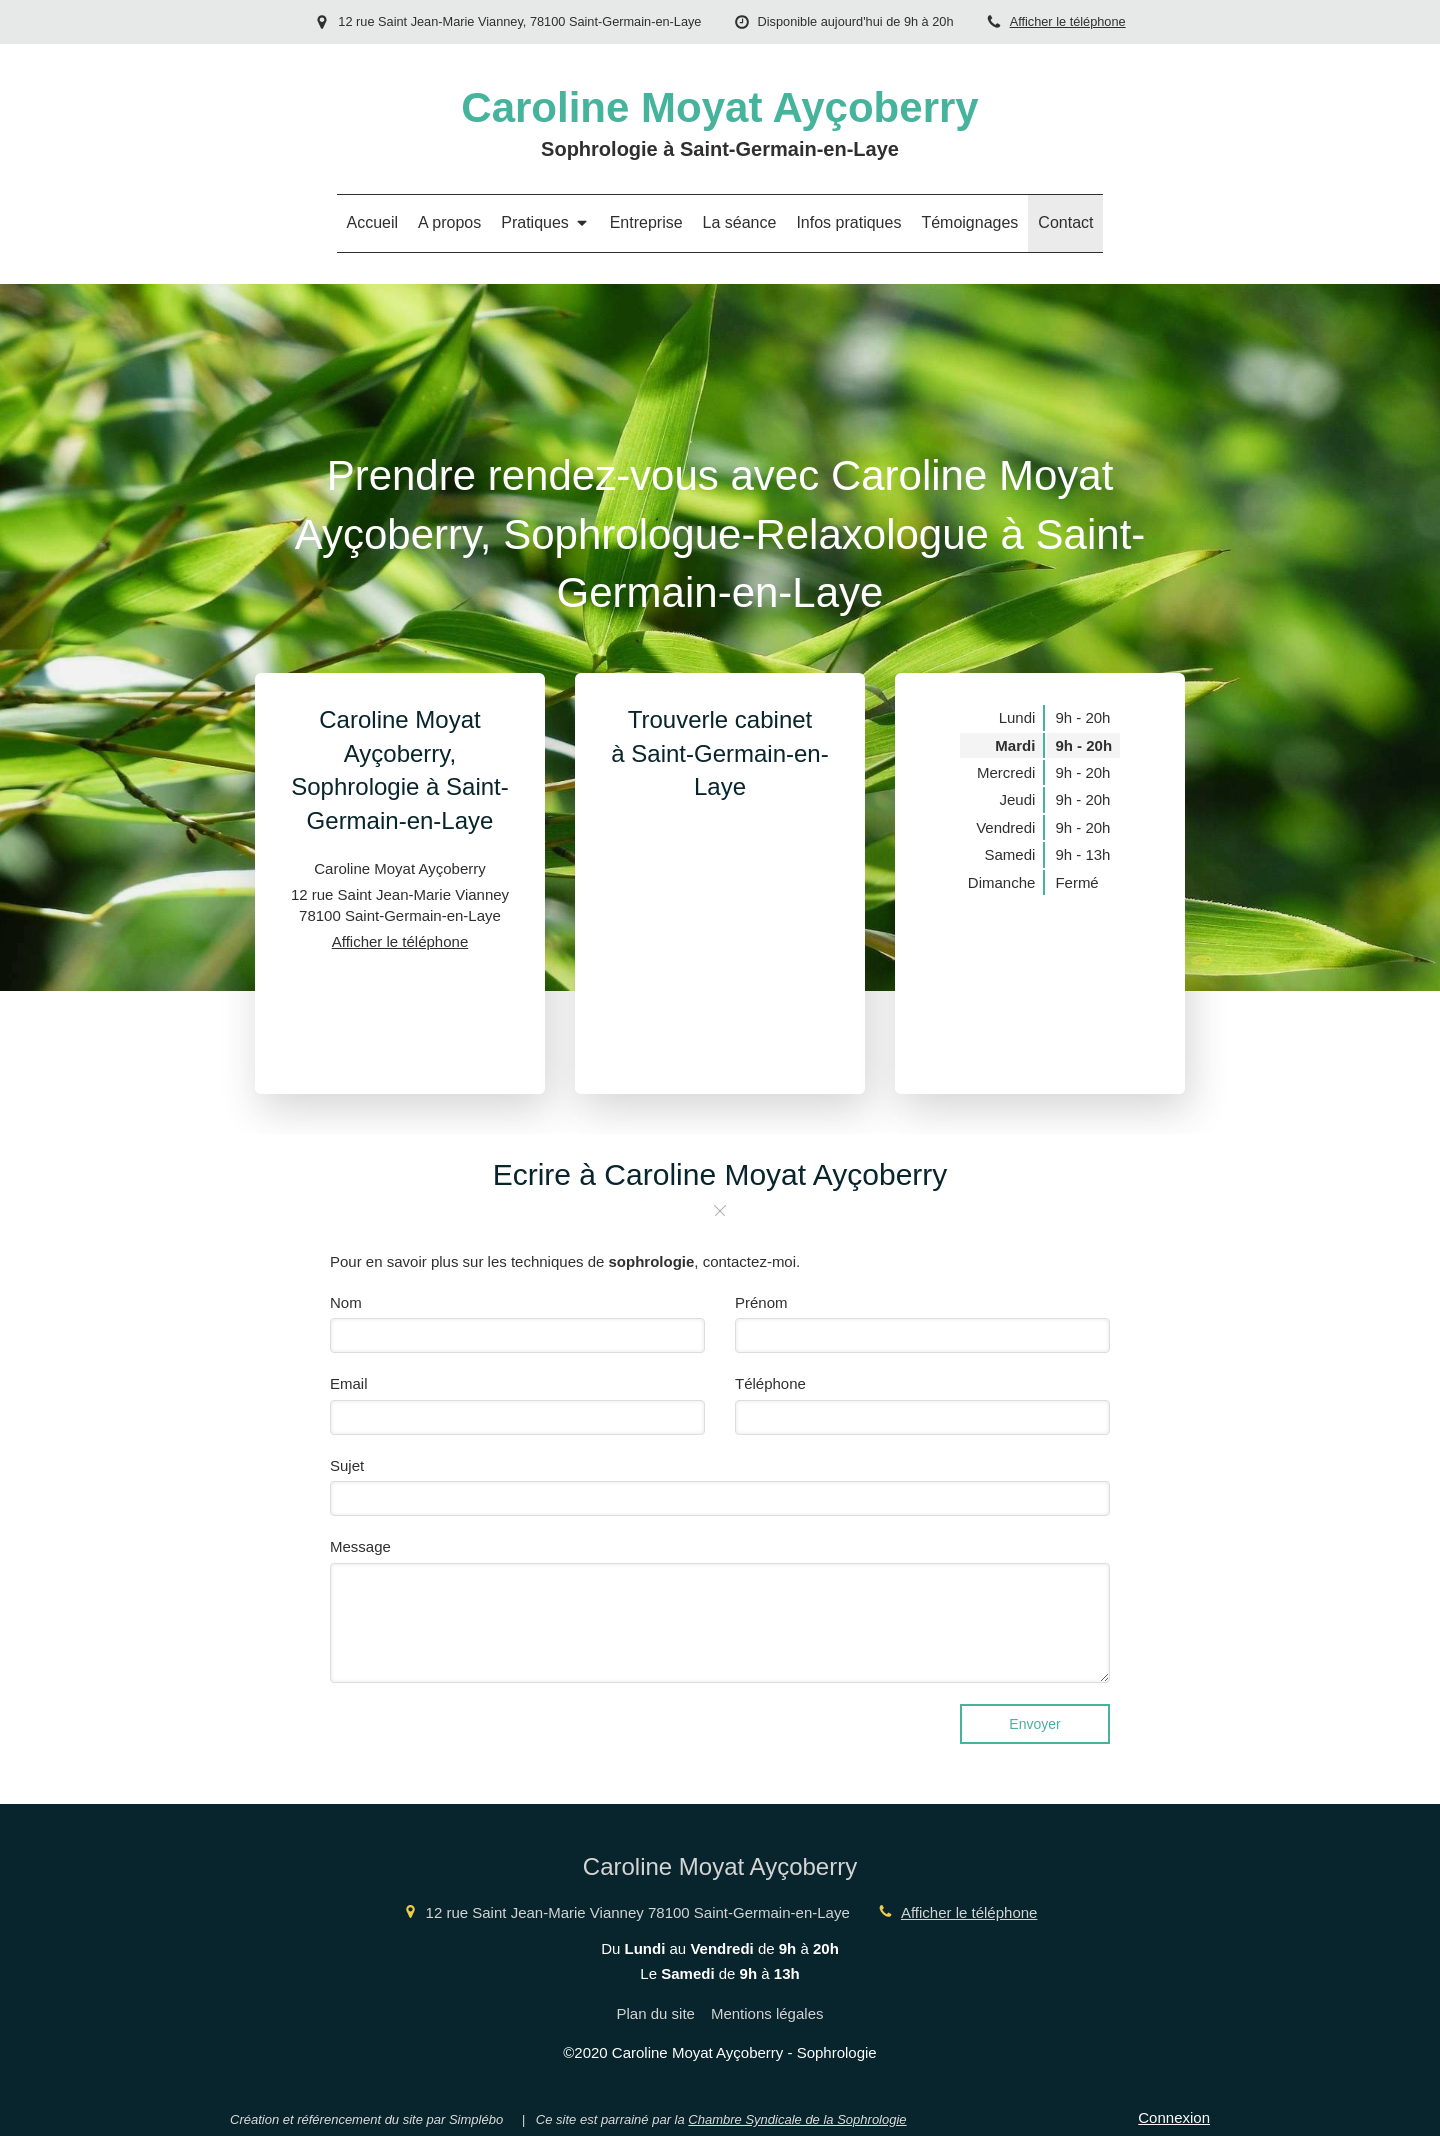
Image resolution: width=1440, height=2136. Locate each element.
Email (349, 1383)
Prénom (761, 1302)
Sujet (347, 1465)
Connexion (1174, 2117)
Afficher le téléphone (1068, 21)
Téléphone (770, 1383)
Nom (346, 1302)
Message (360, 1546)
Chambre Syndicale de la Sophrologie (797, 2119)
